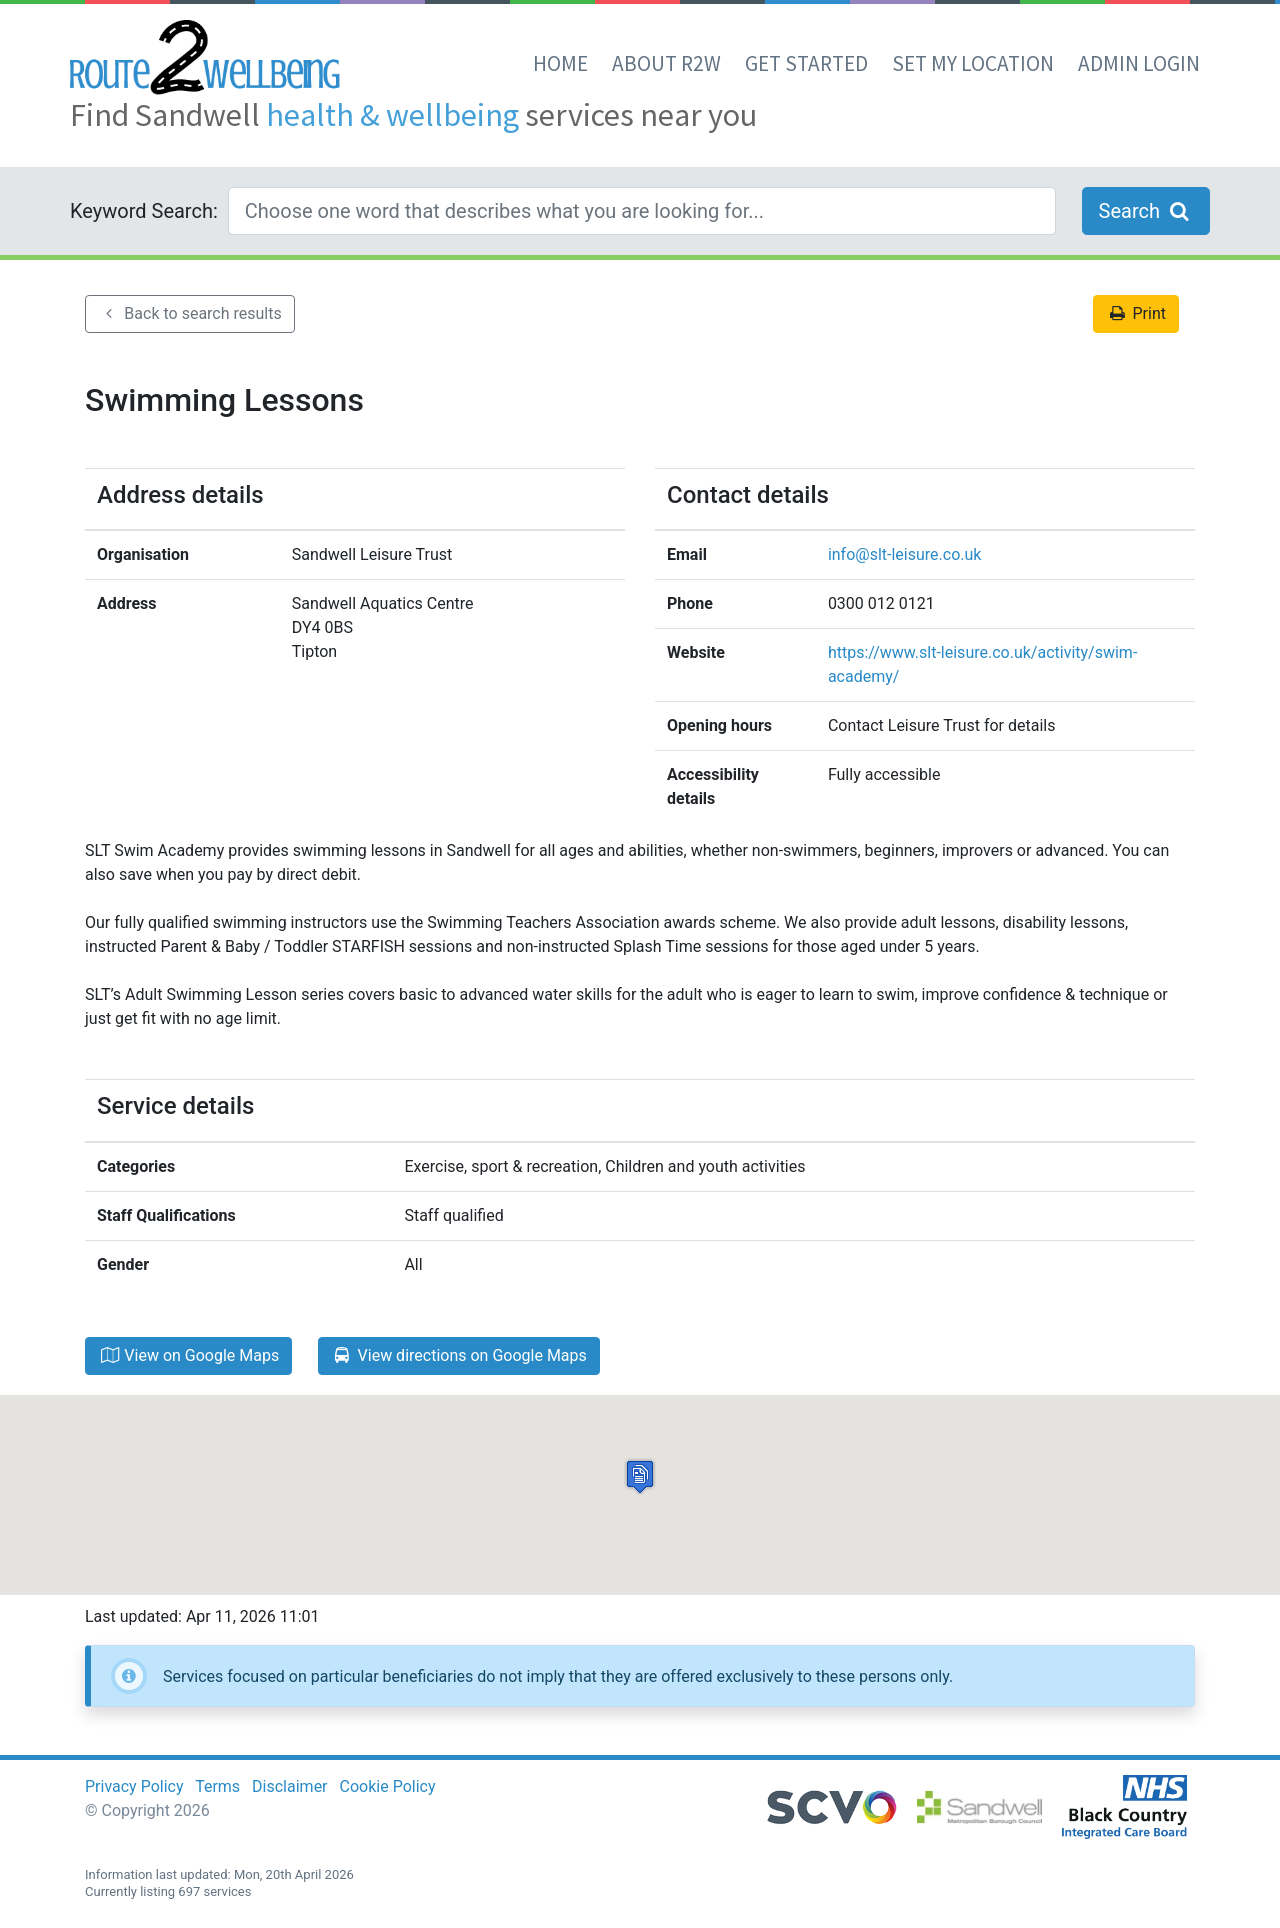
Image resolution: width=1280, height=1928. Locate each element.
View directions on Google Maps (459, 1355)
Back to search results (190, 313)
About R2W (666, 63)
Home (560, 63)
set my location (973, 63)
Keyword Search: (144, 211)
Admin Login (1139, 63)
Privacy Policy (134, 1786)
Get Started (806, 63)
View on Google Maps (188, 1355)
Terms (217, 1786)
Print (1136, 313)
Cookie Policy (388, 1786)
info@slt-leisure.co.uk (905, 554)
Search (1146, 211)
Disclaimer (289, 1786)
